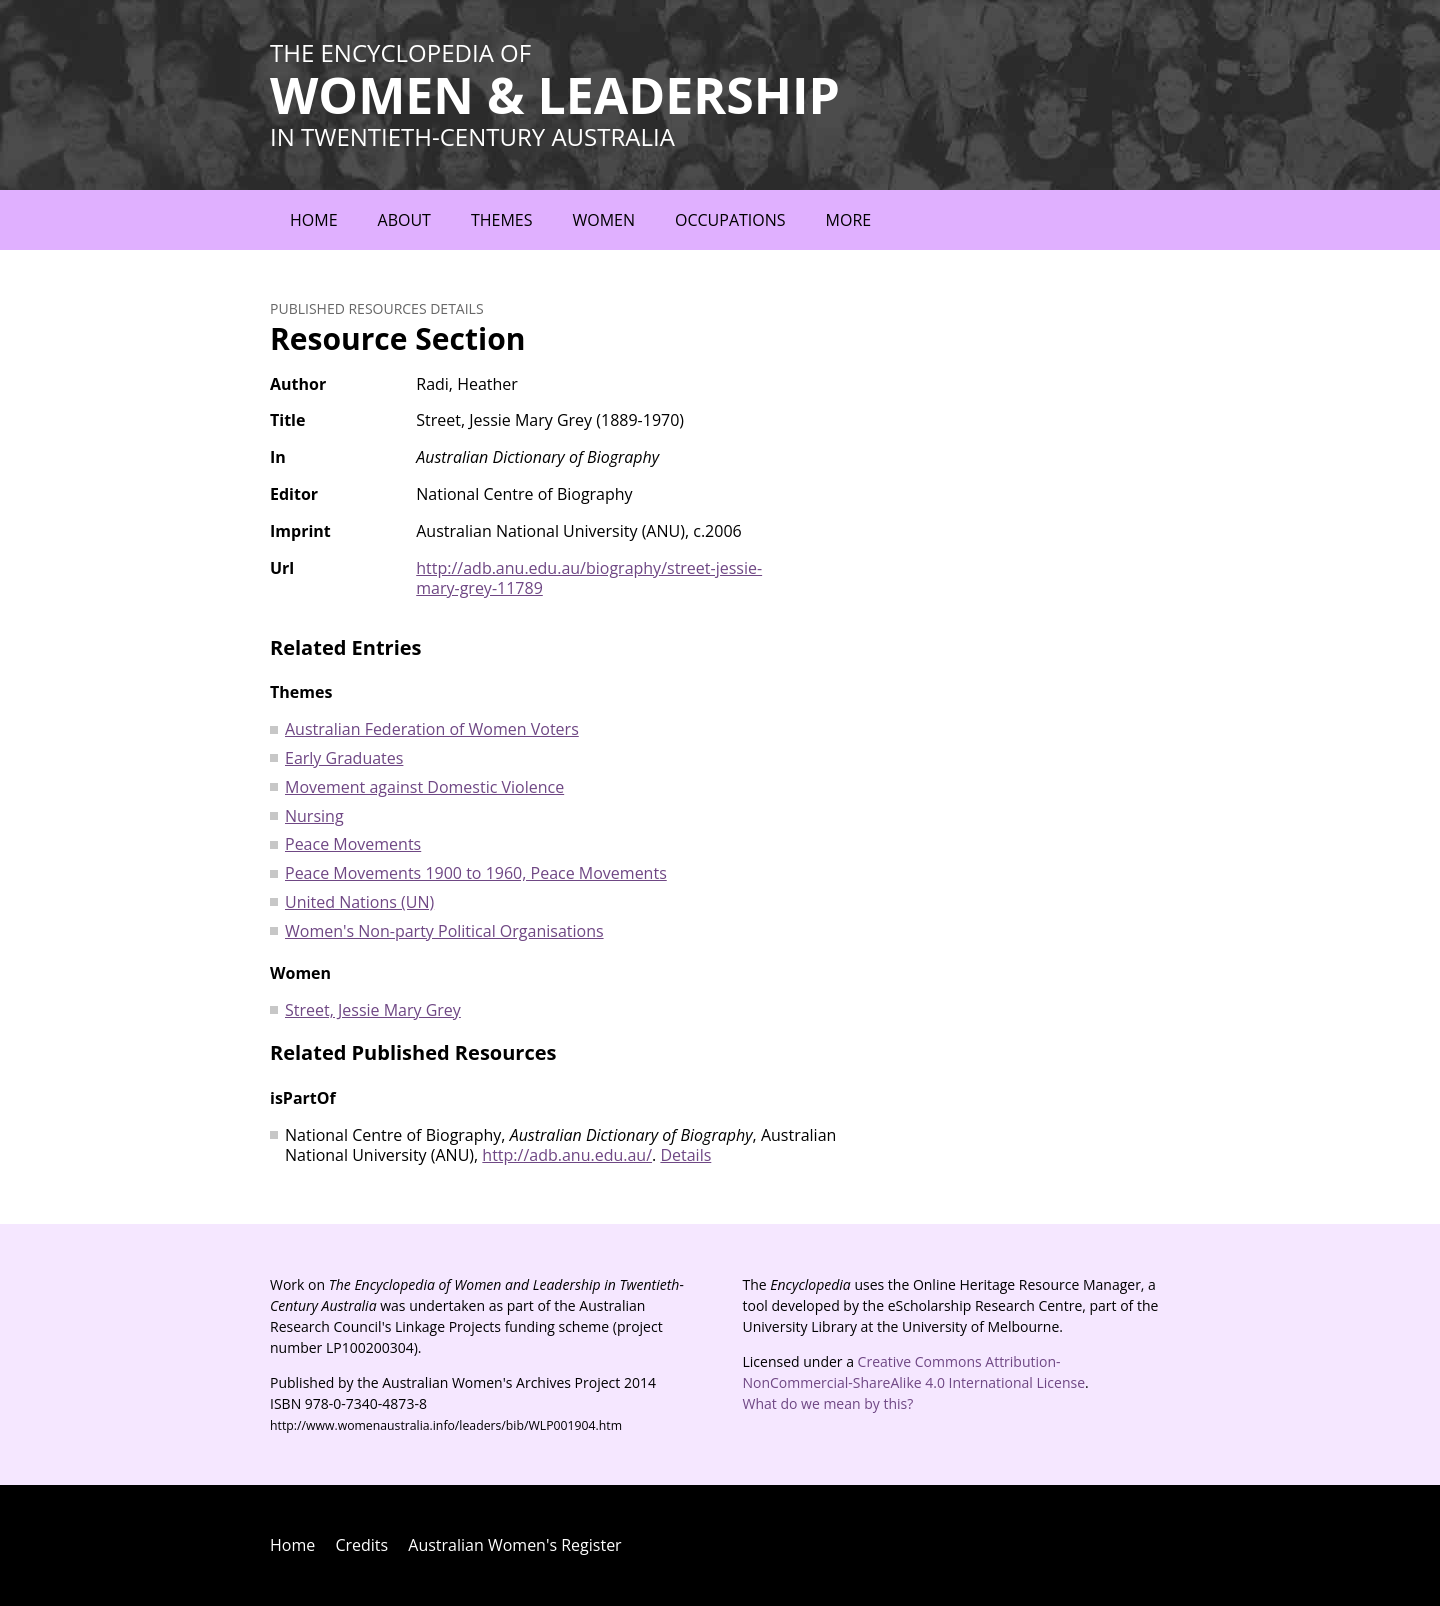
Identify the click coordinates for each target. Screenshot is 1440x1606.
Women (603, 220)
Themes (502, 220)
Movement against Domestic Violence (424, 787)
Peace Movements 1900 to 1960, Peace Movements (476, 873)
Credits (361, 1545)
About (404, 220)
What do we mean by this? (828, 1403)
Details (685, 1155)
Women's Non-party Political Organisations (444, 931)
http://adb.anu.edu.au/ (567, 1155)
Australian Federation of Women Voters (432, 729)
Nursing (314, 816)
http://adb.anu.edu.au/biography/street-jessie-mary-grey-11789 (589, 578)
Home (314, 220)
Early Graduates (344, 758)
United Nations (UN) (359, 902)
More (849, 220)
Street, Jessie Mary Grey (373, 1010)
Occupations (730, 220)
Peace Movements (353, 844)
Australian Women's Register (514, 1545)
